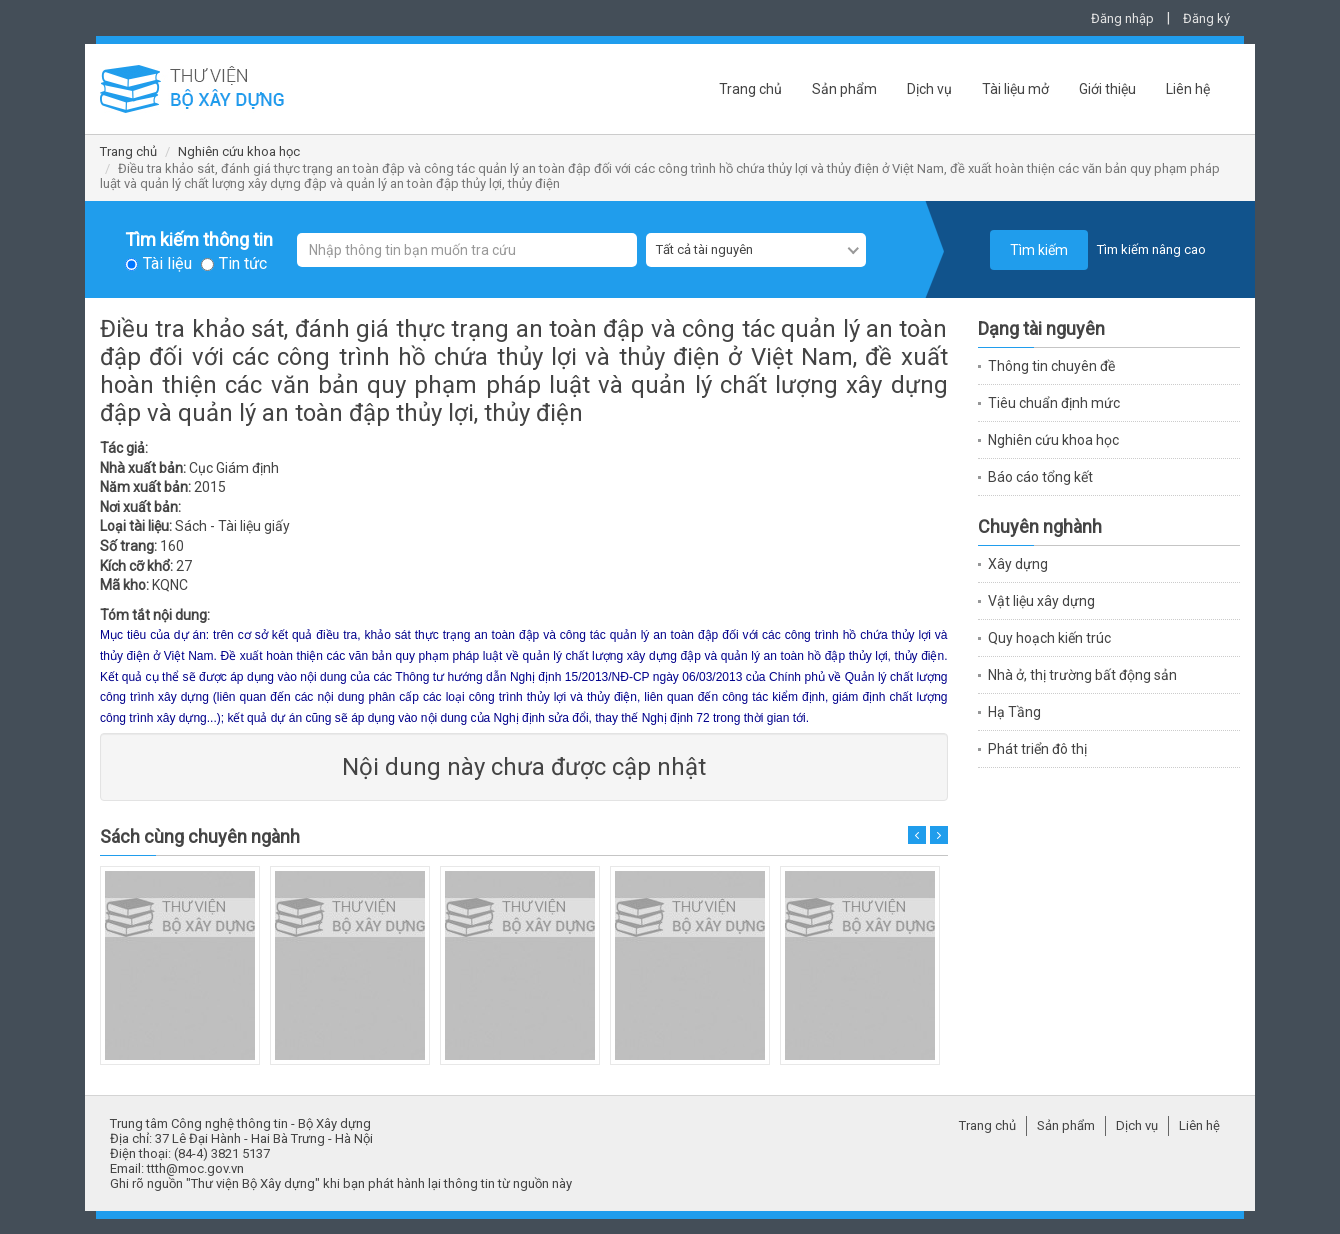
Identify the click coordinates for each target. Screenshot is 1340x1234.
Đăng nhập (1122, 18)
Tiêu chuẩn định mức (1054, 403)
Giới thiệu (1107, 89)
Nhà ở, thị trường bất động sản (1082, 675)
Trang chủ (750, 89)
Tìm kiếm (1039, 250)
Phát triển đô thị (1037, 749)
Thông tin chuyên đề (1051, 366)
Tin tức (243, 264)
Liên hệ (1188, 89)
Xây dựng (1018, 564)
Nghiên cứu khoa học (239, 151)
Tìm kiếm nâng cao (1151, 249)
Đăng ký (1206, 18)
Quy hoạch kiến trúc (1049, 638)
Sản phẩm (844, 89)
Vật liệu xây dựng (1041, 601)
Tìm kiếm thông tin (199, 240)
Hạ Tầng (1014, 712)
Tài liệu (167, 264)
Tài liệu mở (1015, 89)
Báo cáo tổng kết (1040, 477)
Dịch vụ (929, 89)
